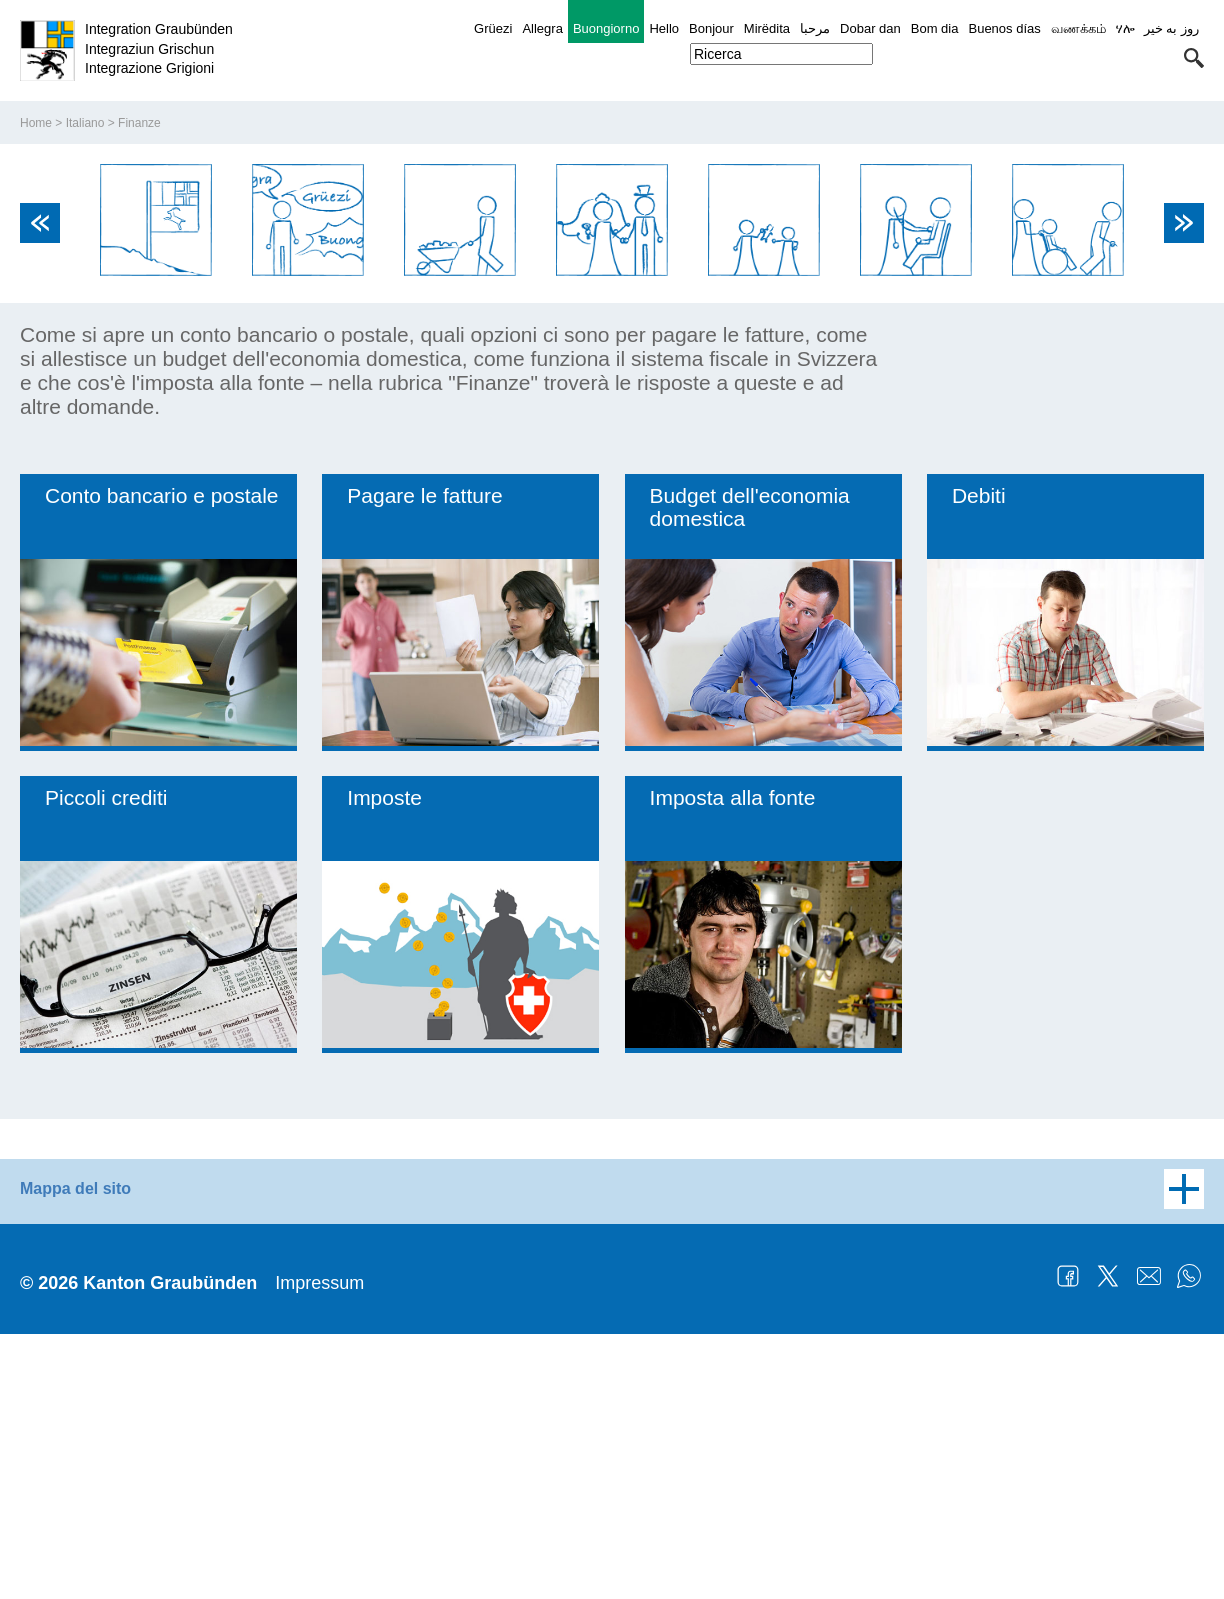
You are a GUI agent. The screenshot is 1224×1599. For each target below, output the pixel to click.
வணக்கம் (1078, 28)
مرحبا (815, 28)
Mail (1149, 1541)
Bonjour (711, 28)
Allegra (542, 28)
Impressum (319, 1548)
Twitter (1108, 1541)
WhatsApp (1189, 1541)
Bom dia (935, 28)
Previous (40, 488)
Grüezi (493, 28)
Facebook (1068, 1541)
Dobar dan (870, 28)
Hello (664, 28)
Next (1184, 488)
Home (36, 388)
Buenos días (1004, 28)
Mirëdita (767, 28)
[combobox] (781, 54)
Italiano (85, 388)
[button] (1194, 58)
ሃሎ (1125, 28)
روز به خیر (1171, 28)
